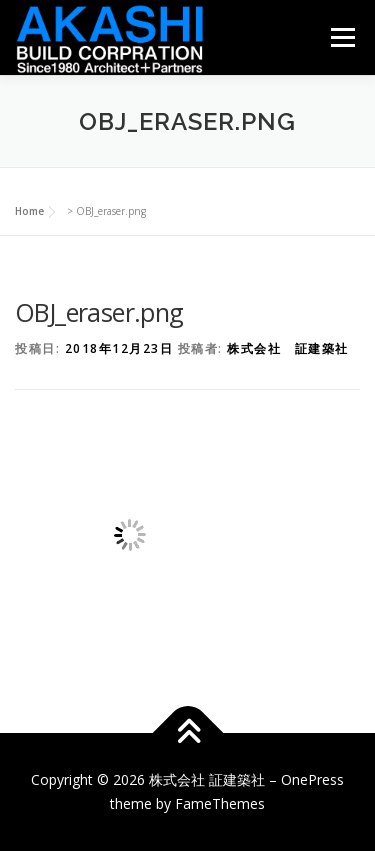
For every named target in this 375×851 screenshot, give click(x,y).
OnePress (312, 779)
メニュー (342, 37)
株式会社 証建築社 (288, 348)
